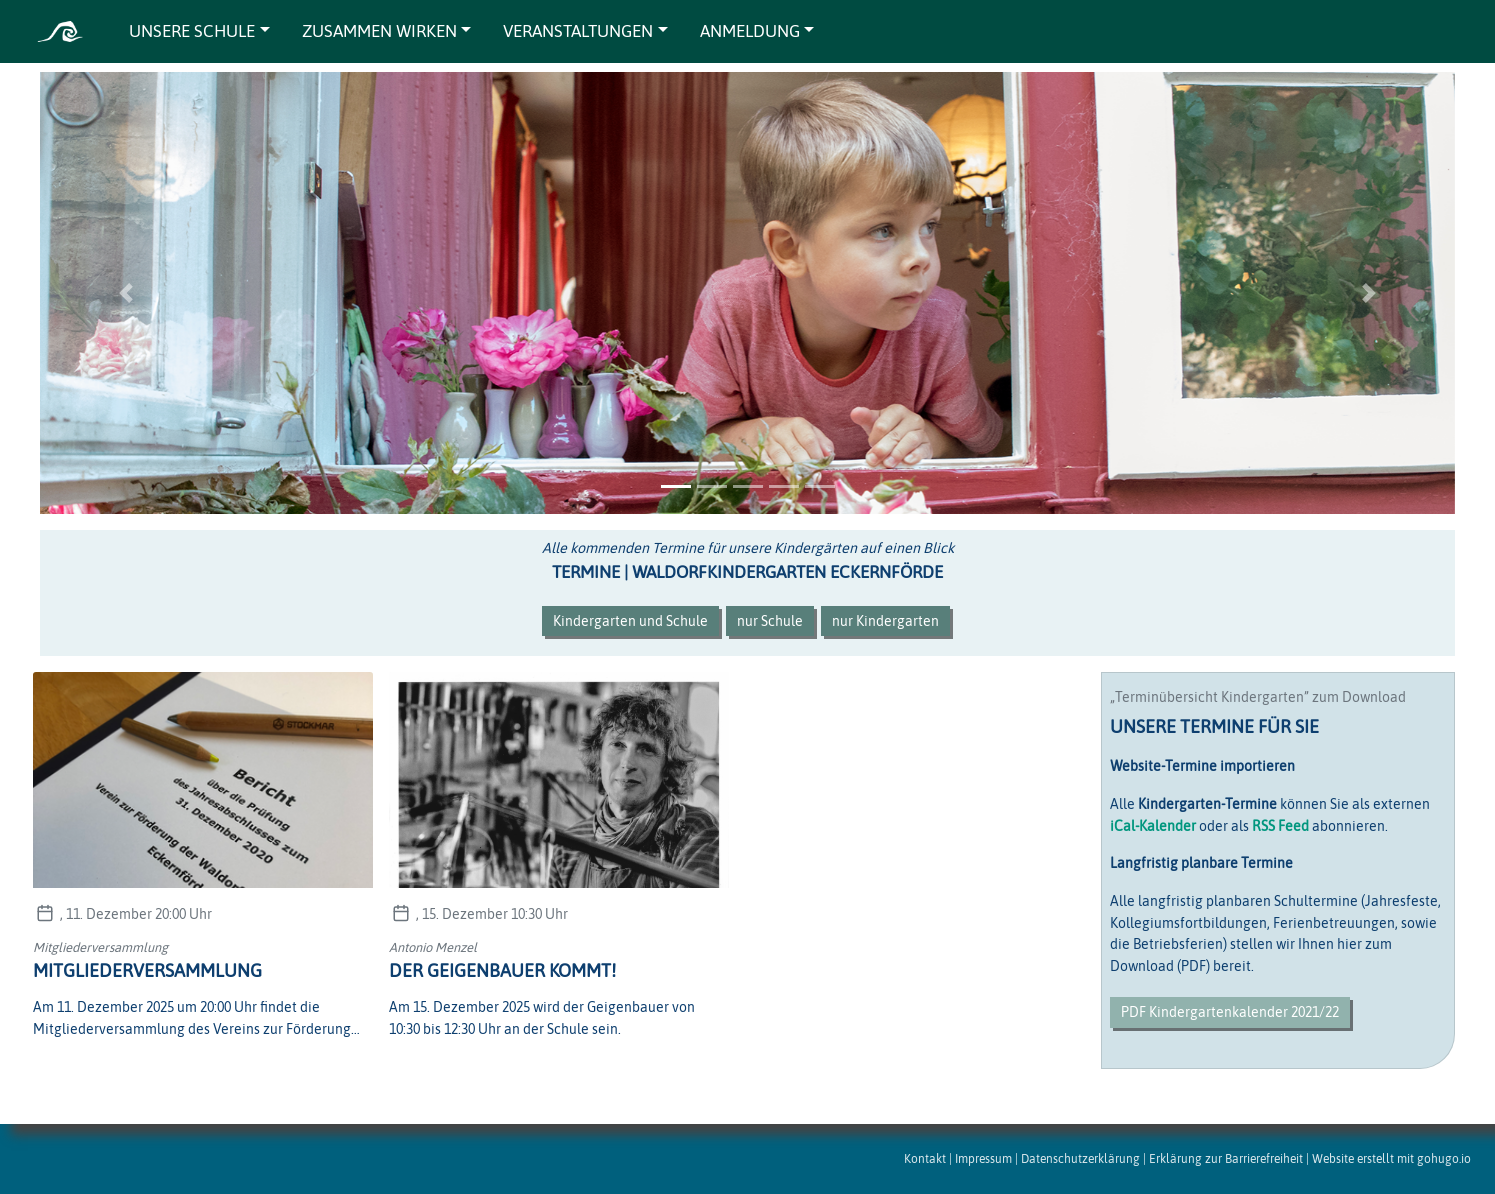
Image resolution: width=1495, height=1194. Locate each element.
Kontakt (925, 1158)
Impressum (983, 1158)
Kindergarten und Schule (630, 621)
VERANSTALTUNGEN (578, 31)
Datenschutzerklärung (1080, 1158)
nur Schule (770, 621)
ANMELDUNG (750, 31)
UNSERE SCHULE (192, 31)
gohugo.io (1444, 1158)
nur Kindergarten (885, 621)
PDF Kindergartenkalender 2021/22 (1230, 1012)
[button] (125, 293)
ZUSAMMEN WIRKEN (379, 31)
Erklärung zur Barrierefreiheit (1226, 1158)
